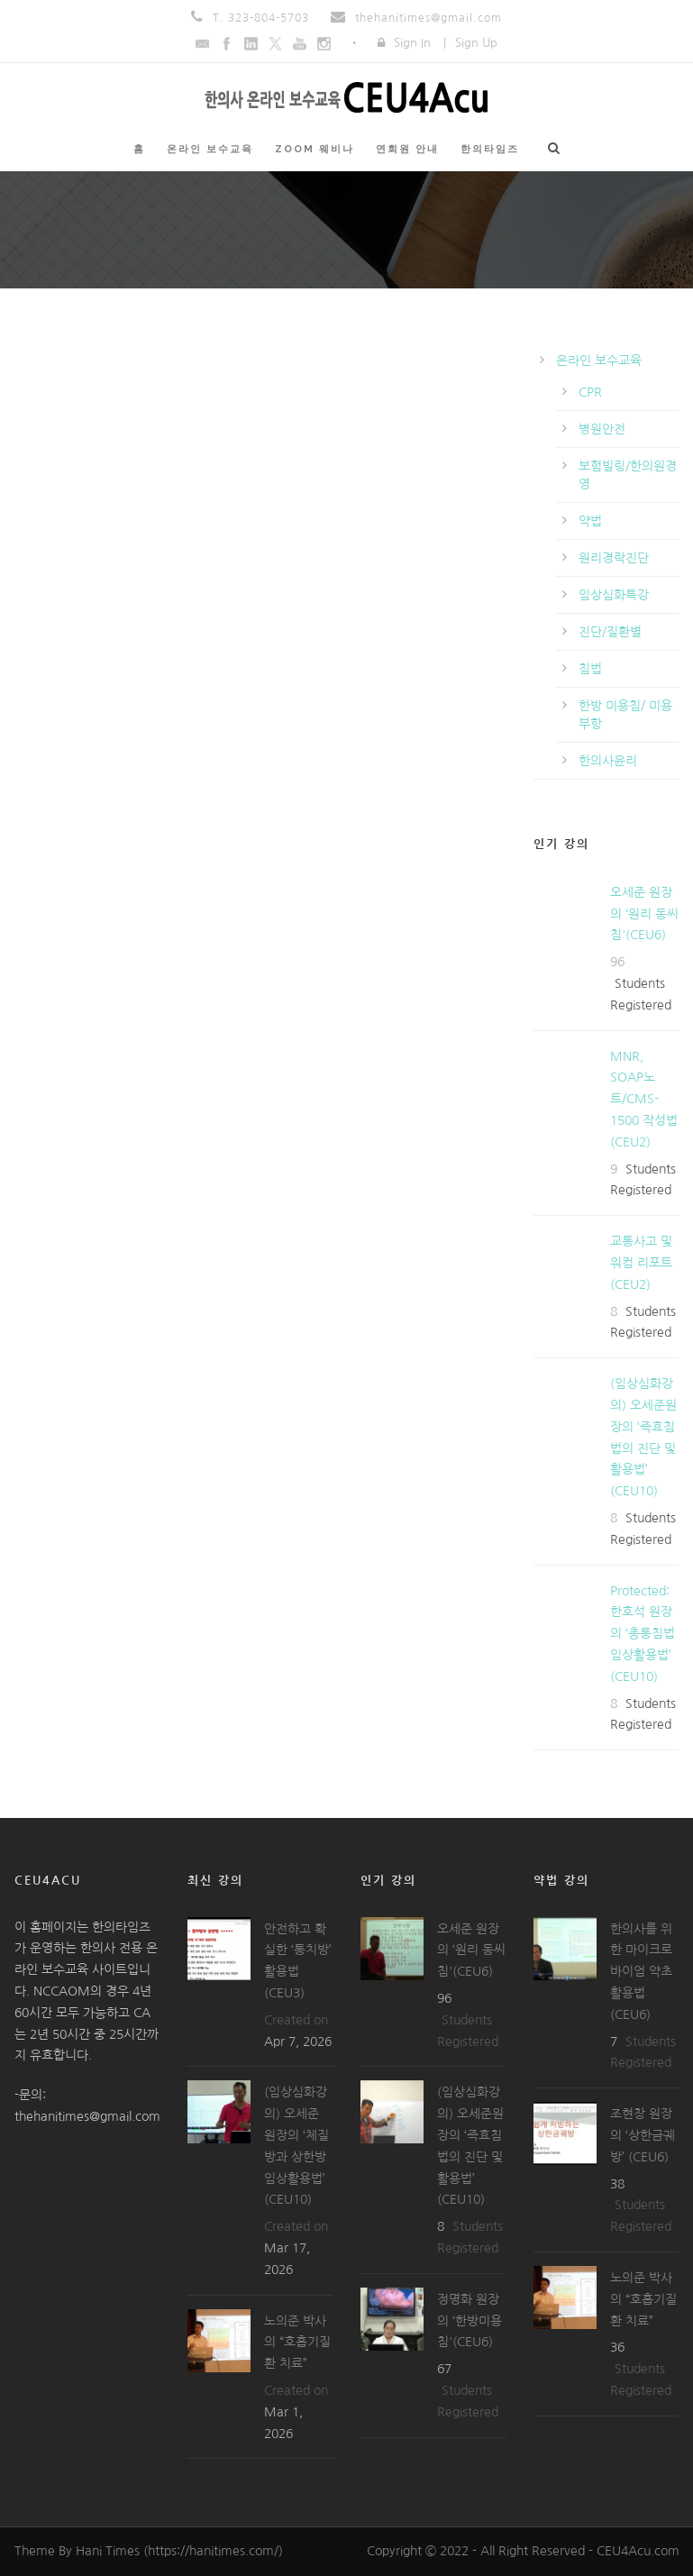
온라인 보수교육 (210, 149)
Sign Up (476, 43)
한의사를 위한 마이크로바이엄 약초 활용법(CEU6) (641, 1972)
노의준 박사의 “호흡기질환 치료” (297, 2342)
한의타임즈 (489, 149)
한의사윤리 (608, 760)
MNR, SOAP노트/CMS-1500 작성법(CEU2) (644, 1099)
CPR (590, 392)
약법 (590, 521)
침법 (590, 668)
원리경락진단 (614, 558)
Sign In (412, 43)
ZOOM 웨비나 (314, 149)
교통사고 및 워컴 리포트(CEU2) (641, 1263)
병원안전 (602, 429)
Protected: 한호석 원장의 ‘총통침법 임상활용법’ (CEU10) (642, 1634)
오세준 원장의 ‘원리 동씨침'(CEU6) (644, 914)
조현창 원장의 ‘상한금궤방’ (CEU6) (642, 2135)
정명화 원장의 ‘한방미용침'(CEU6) (469, 2321)
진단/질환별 (610, 632)
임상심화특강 (614, 595)
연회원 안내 (407, 149)
